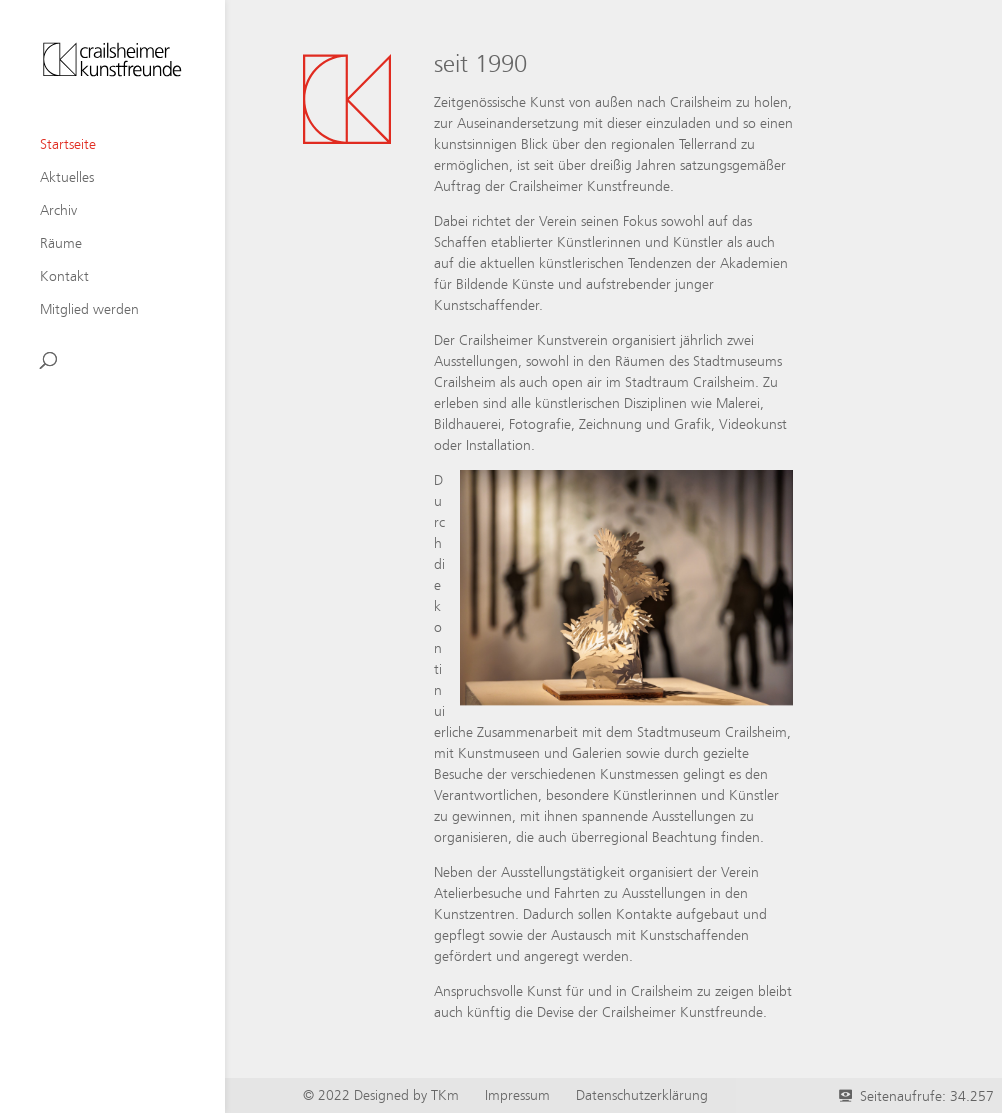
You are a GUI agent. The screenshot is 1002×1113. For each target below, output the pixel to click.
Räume (61, 243)
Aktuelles (67, 177)
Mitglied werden (89, 309)
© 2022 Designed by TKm (381, 1095)
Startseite (68, 144)
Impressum (517, 1095)
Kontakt (64, 276)
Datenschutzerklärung (642, 1095)
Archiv (58, 210)
